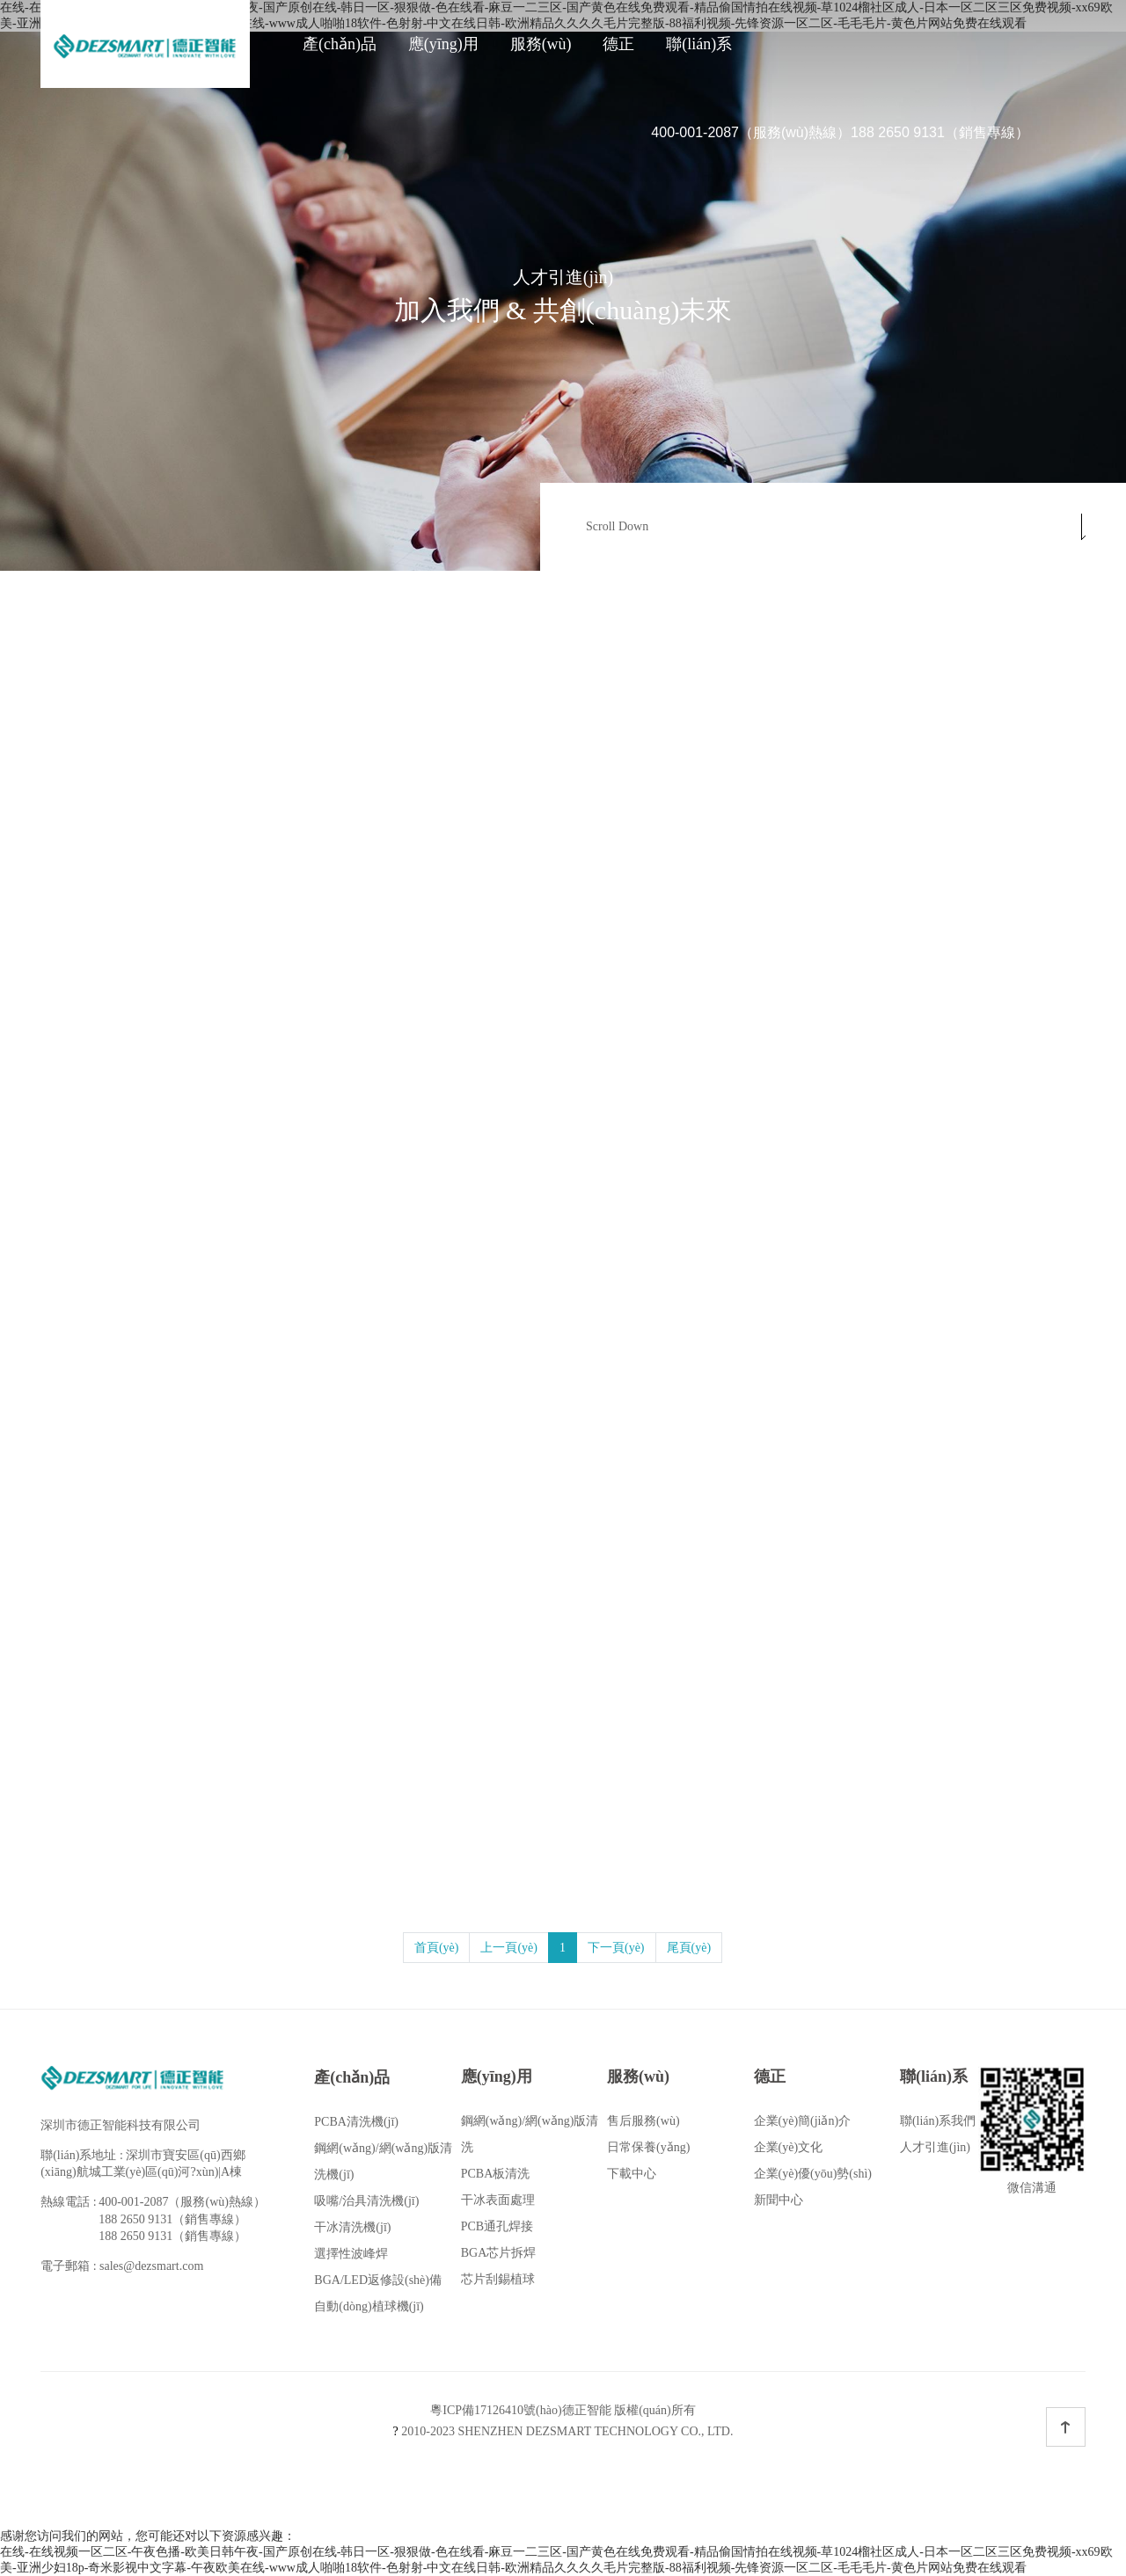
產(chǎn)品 (340, 44)
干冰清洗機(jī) (352, 2227)
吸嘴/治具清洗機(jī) (366, 2200)
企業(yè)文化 (788, 2147)
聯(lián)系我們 (938, 2120)
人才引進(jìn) (935, 2147)
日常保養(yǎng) (648, 2147)
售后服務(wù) (643, 2120)
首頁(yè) (436, 1947)
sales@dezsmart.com (151, 2266)
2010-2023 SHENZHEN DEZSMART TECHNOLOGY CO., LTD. (563, 2431)
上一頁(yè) (508, 1947)
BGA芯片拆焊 (499, 2252)
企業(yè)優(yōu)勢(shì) (813, 2173)
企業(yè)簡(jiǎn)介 (803, 2120)
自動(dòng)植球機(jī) (368, 2306)
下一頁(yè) (616, 1947)
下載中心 (631, 2173)
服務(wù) (541, 44)
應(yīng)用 (443, 44)
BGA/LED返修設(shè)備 (378, 2280)
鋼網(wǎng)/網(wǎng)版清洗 (530, 2134)
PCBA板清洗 (495, 2173)
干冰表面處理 (498, 2200)
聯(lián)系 (699, 44)
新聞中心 (778, 2200)
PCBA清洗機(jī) (356, 2121)
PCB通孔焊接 (497, 2226)
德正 (618, 44)
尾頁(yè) (689, 1947)
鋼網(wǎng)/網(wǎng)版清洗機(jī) (383, 2161)
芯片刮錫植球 (498, 2279)
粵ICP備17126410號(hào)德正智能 (520, 2410)
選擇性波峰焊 (351, 2253)
